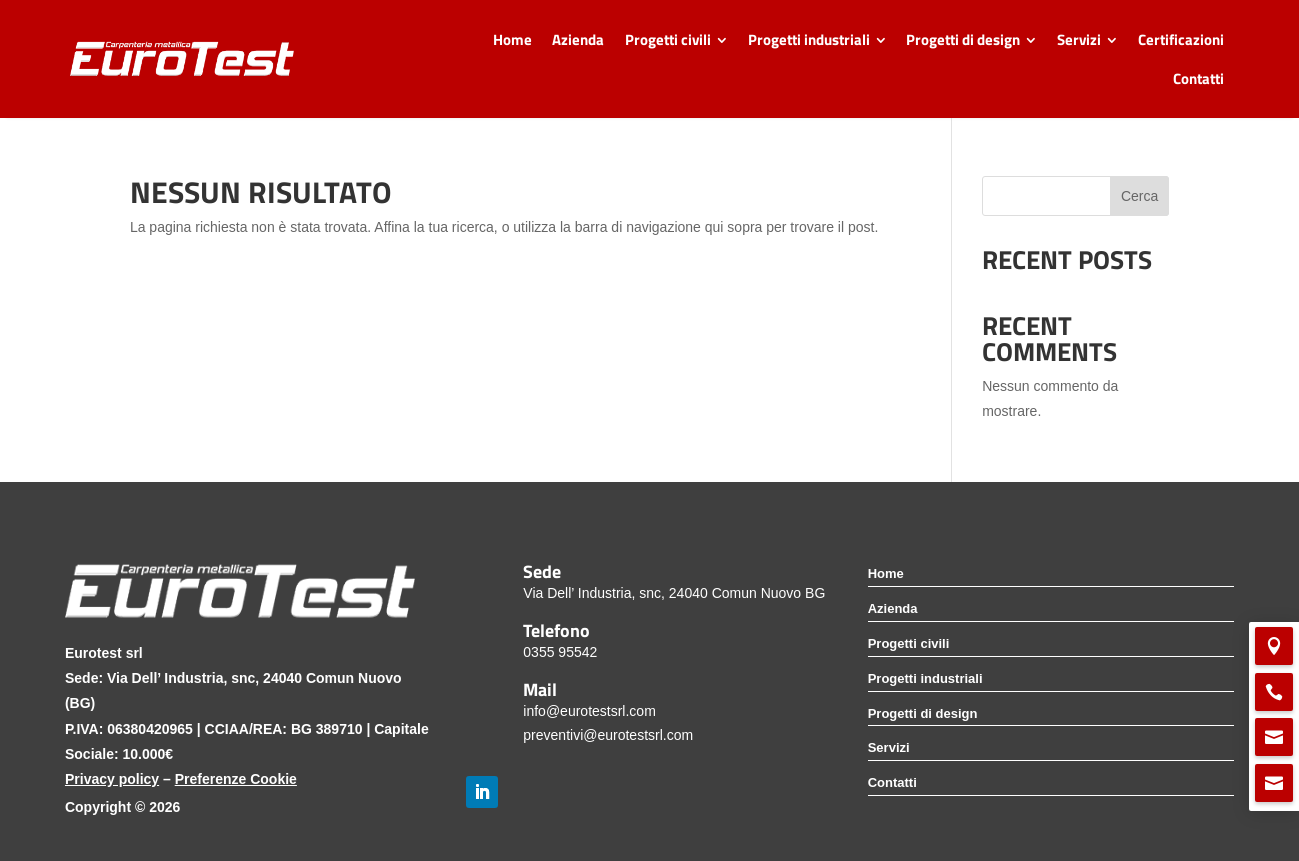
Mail (540, 689)
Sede (542, 571)
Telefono (556, 630)
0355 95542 (560, 652)
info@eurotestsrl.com (589, 711)
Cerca (1139, 196)
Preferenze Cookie (236, 779)
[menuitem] (512, 39)
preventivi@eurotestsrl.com (608, 735)
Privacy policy (112, 779)
